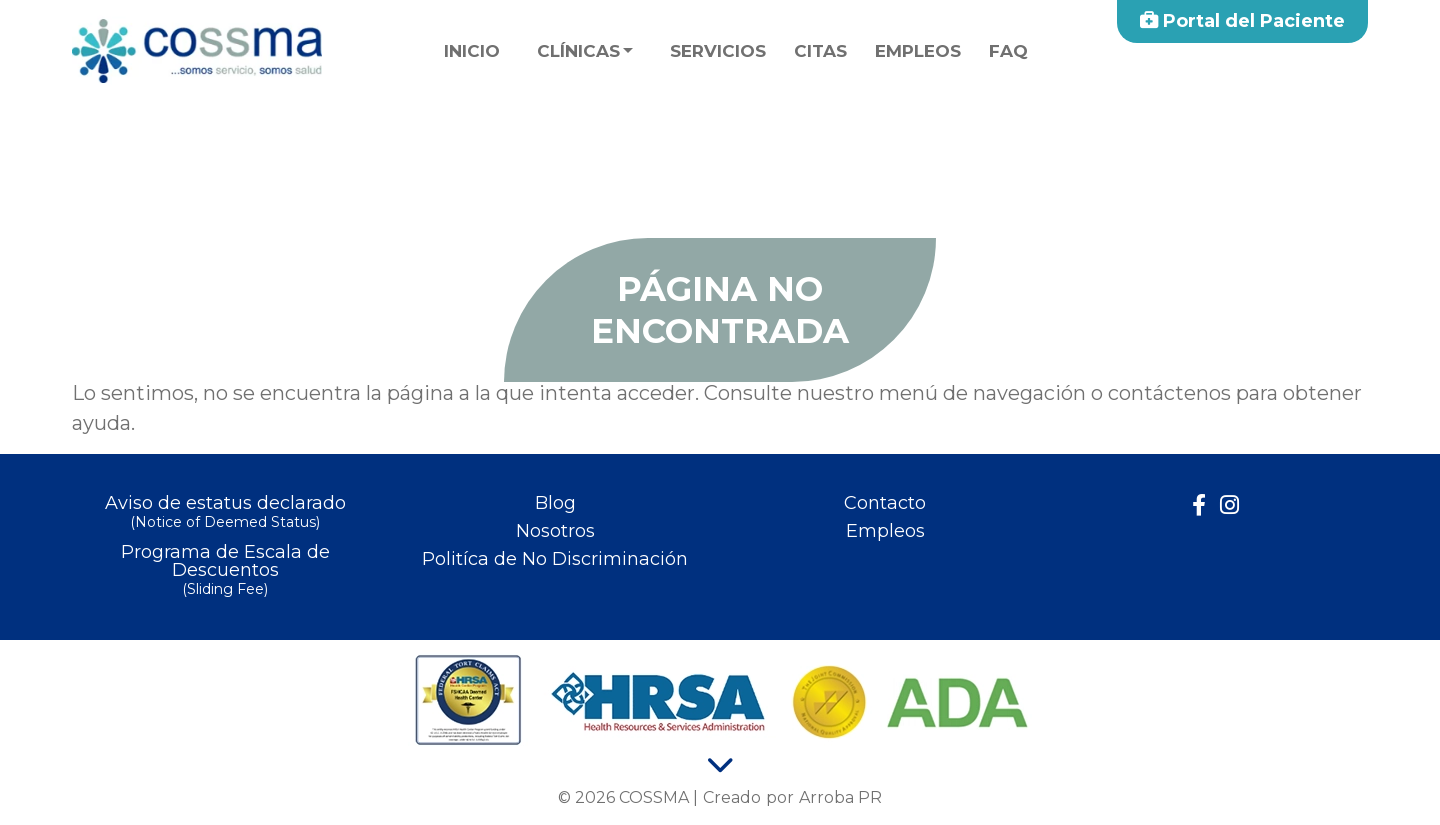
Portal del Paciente (1242, 21)
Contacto (885, 503)
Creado (732, 797)
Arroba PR (840, 797)
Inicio (472, 51)
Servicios (718, 51)
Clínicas (578, 51)
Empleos (918, 51)
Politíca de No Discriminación (555, 559)
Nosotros (555, 531)
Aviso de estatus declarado (225, 513)
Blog (555, 503)
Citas (820, 51)
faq (1008, 51)
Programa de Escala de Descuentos (225, 571)
